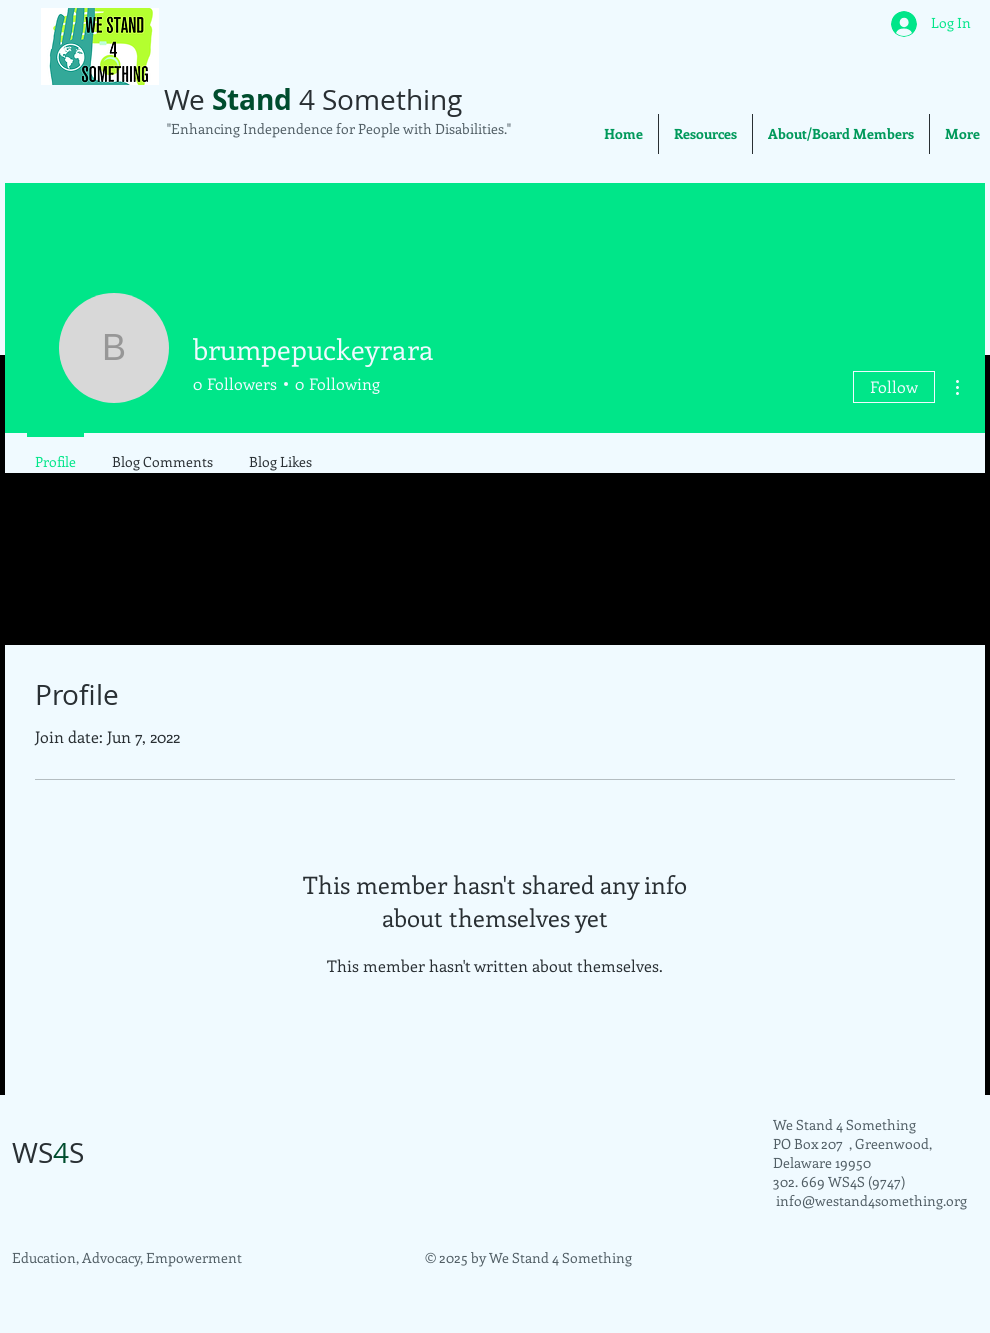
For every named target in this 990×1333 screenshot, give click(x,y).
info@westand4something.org (871, 1200)
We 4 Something (313, 99)
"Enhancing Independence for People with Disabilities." (337, 128)
